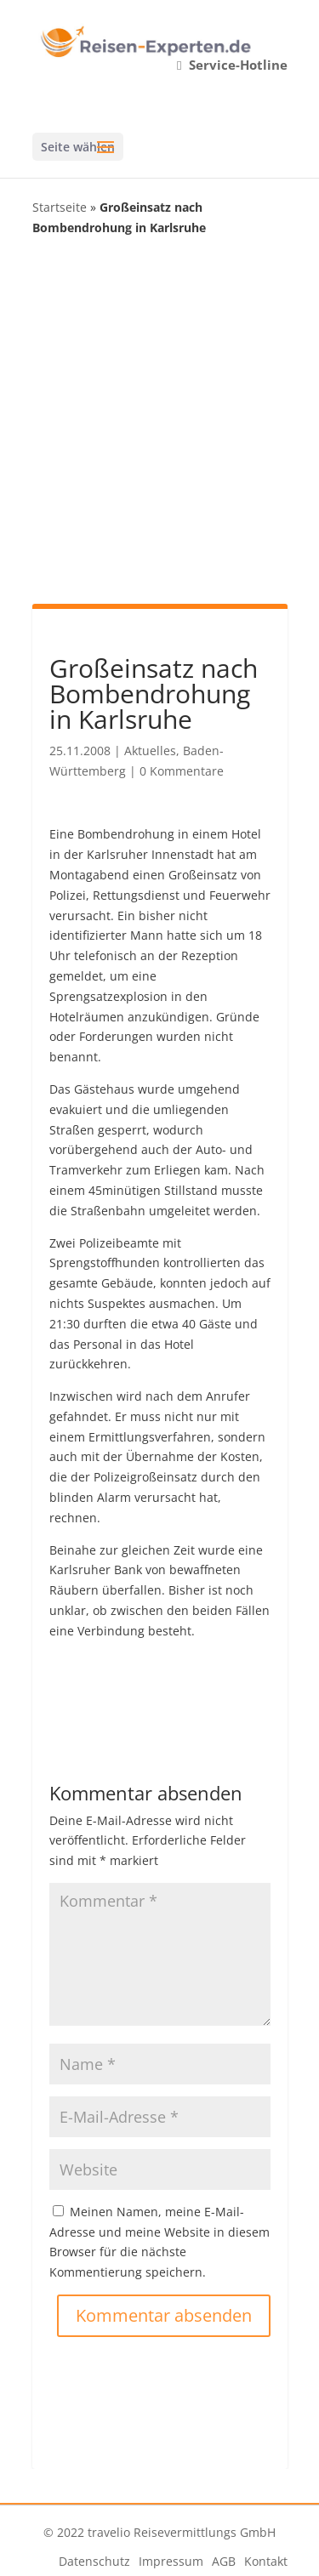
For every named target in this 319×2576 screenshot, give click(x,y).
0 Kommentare (182, 771)
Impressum (171, 2561)
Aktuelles (150, 750)
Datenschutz (94, 2561)
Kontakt (266, 2561)
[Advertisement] (159, 418)
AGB (224, 2561)
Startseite (59, 207)
